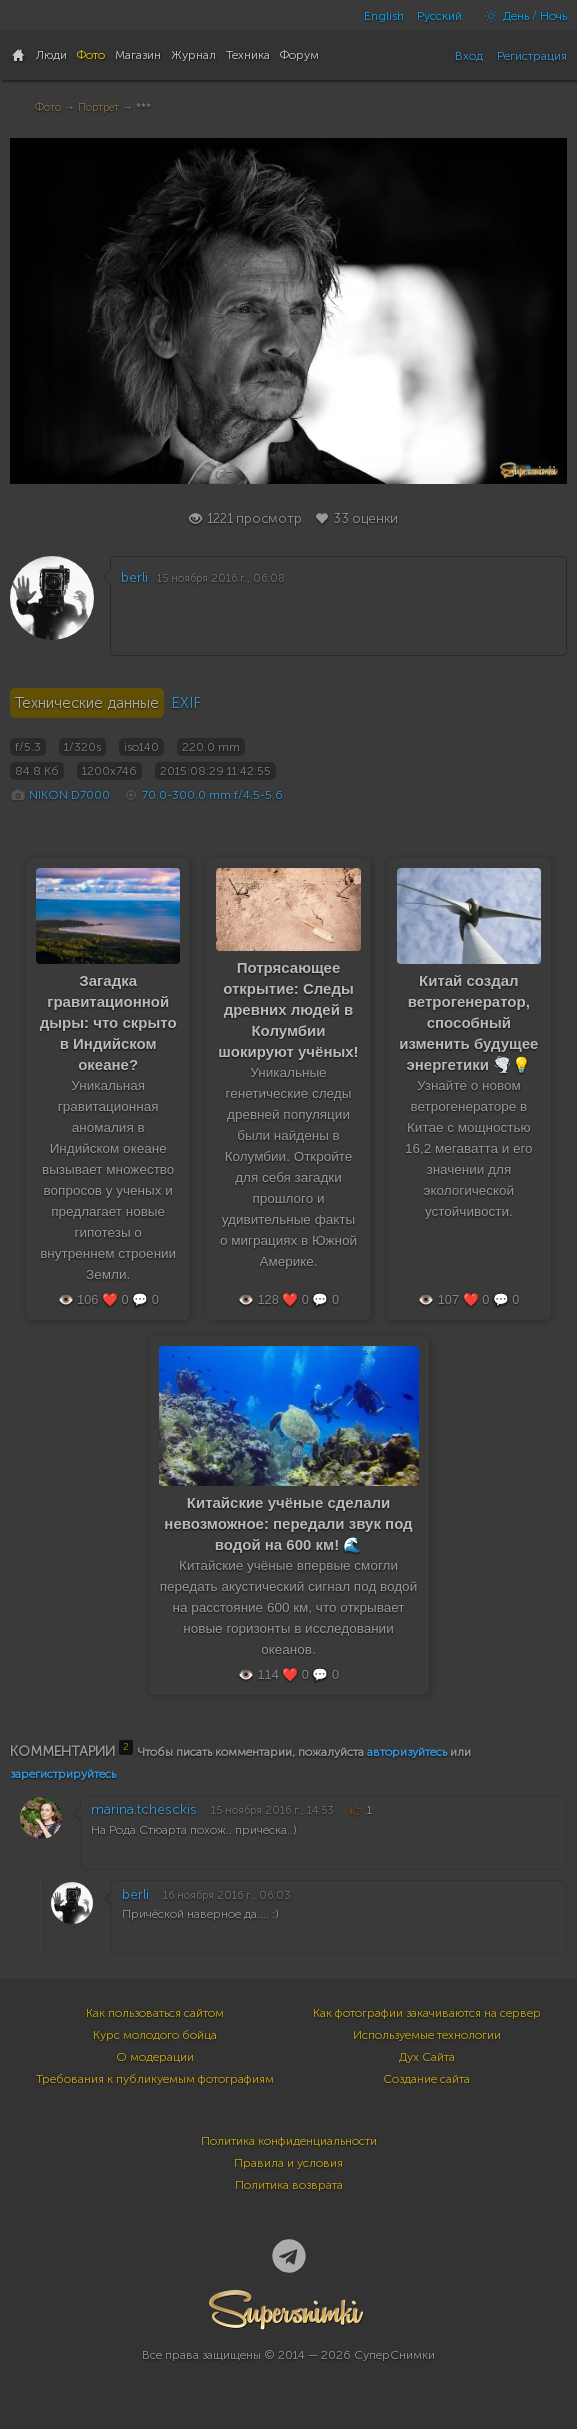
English (384, 16)
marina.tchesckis (144, 1809)
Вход (469, 56)
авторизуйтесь (407, 1752)
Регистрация (532, 56)
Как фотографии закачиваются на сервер (427, 2013)
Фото (48, 107)
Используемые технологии (427, 2035)
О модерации (155, 2057)
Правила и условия (288, 2163)
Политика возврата (289, 2185)
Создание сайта (426, 2079)
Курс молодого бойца (155, 2035)
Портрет (98, 107)
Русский (439, 16)
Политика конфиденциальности (289, 2141)
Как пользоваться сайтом (155, 2013)
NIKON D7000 (69, 795)
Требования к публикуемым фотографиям (155, 2079)
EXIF (186, 703)
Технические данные (87, 703)
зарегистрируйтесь (63, 1774)
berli (134, 577)
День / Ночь (521, 16)
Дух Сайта (427, 2057)
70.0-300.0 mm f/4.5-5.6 (212, 795)
